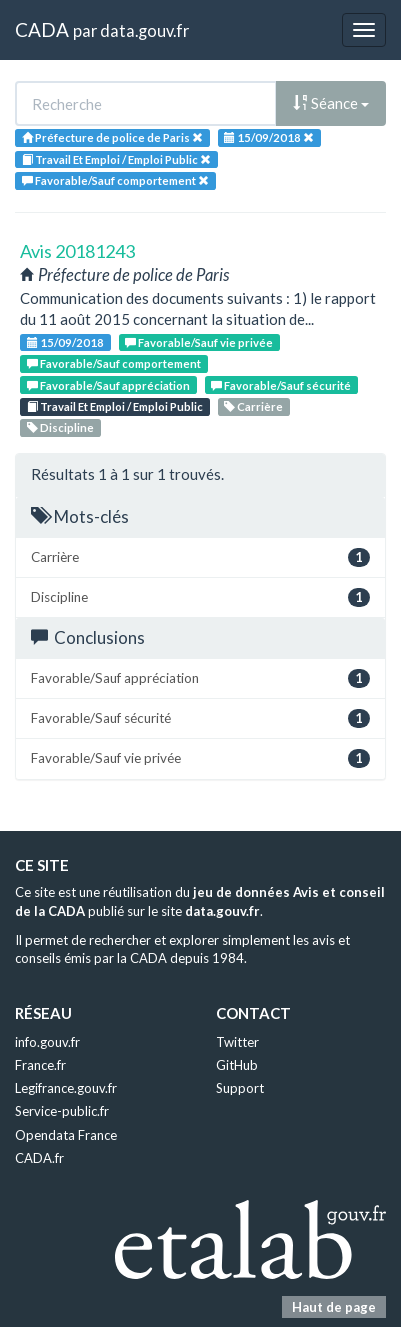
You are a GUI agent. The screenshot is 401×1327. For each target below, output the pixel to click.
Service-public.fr (62, 1111)
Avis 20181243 (77, 251)
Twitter (237, 1042)
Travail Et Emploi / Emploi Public (115, 406)
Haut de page (334, 1307)
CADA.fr (39, 1158)
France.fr (40, 1065)
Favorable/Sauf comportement (114, 363)
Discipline (60, 427)
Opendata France (66, 1135)
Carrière (253, 406)
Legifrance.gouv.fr (66, 1088)
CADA (42, 29)
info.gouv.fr (47, 1042)
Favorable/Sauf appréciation (108, 385)
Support (240, 1088)
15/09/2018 (65, 342)
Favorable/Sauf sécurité (281, 385)
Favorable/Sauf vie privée (199, 342)
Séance (331, 103)
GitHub (237, 1065)
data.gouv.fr (144, 30)
